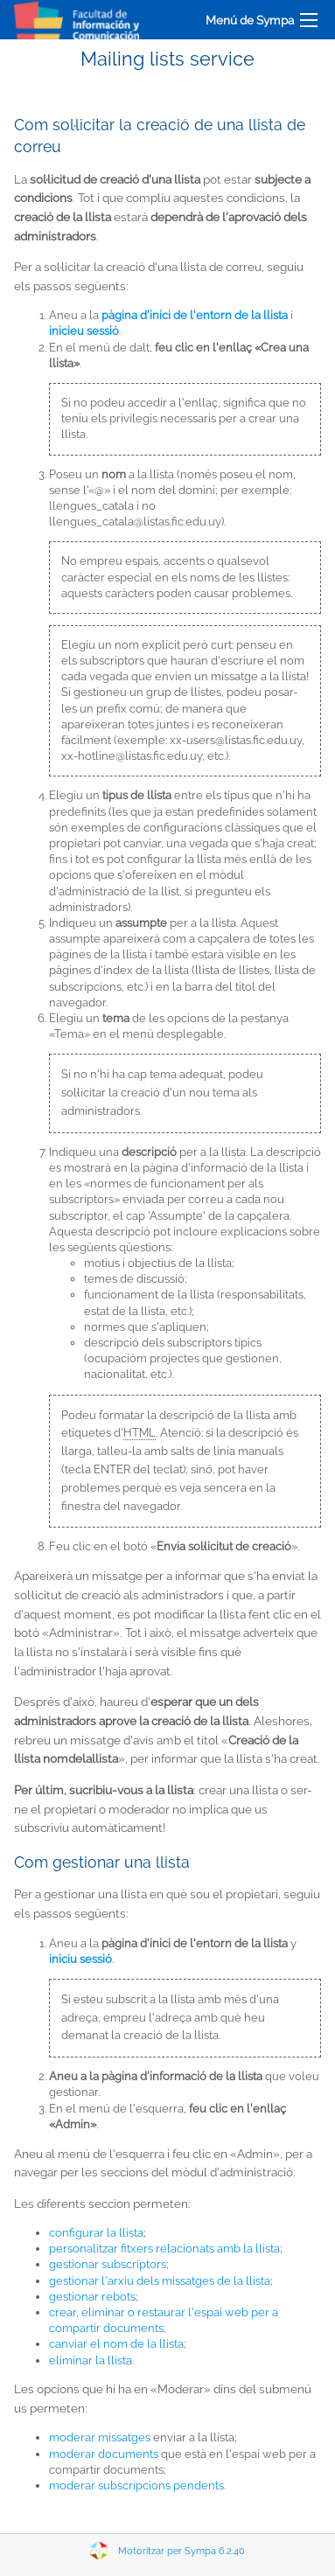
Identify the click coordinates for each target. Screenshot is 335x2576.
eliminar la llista (90, 2360)
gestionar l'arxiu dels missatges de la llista (159, 2280)
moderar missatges (99, 2437)
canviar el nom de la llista (116, 2343)
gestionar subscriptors (107, 2264)
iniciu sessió (80, 1959)
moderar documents (103, 2454)
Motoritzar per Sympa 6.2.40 (181, 2551)
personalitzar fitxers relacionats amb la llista (164, 2248)
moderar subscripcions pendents (136, 2485)
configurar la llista (96, 2232)
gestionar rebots (92, 2296)
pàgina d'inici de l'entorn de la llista (194, 315)
